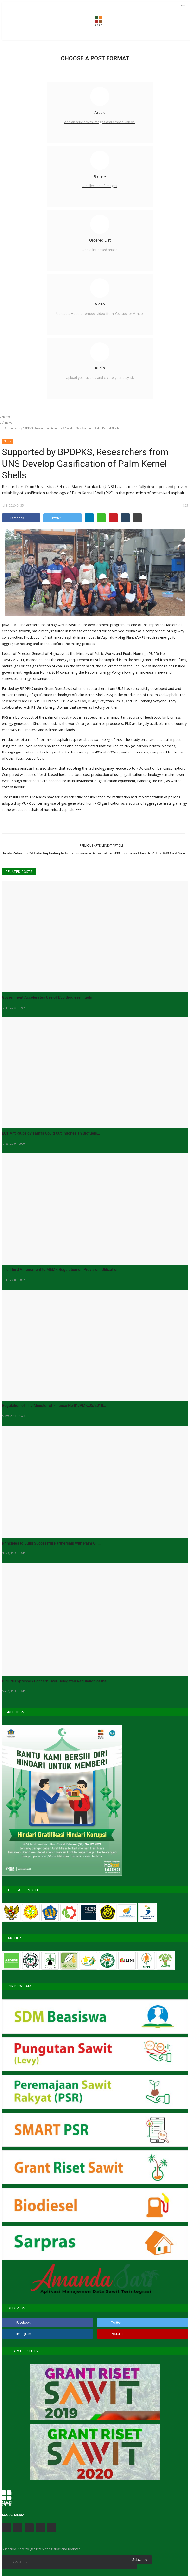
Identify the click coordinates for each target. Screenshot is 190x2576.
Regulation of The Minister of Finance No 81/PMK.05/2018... (54, 1405)
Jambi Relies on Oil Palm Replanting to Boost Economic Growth (53, 853)
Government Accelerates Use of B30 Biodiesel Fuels (47, 997)
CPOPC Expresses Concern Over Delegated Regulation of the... (55, 1681)
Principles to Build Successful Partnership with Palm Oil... (51, 1543)
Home (6, 416)
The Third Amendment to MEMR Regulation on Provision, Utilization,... (62, 1269)
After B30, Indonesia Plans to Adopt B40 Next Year (145, 853)
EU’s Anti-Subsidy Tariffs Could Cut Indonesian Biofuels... (51, 1133)
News (8, 422)
